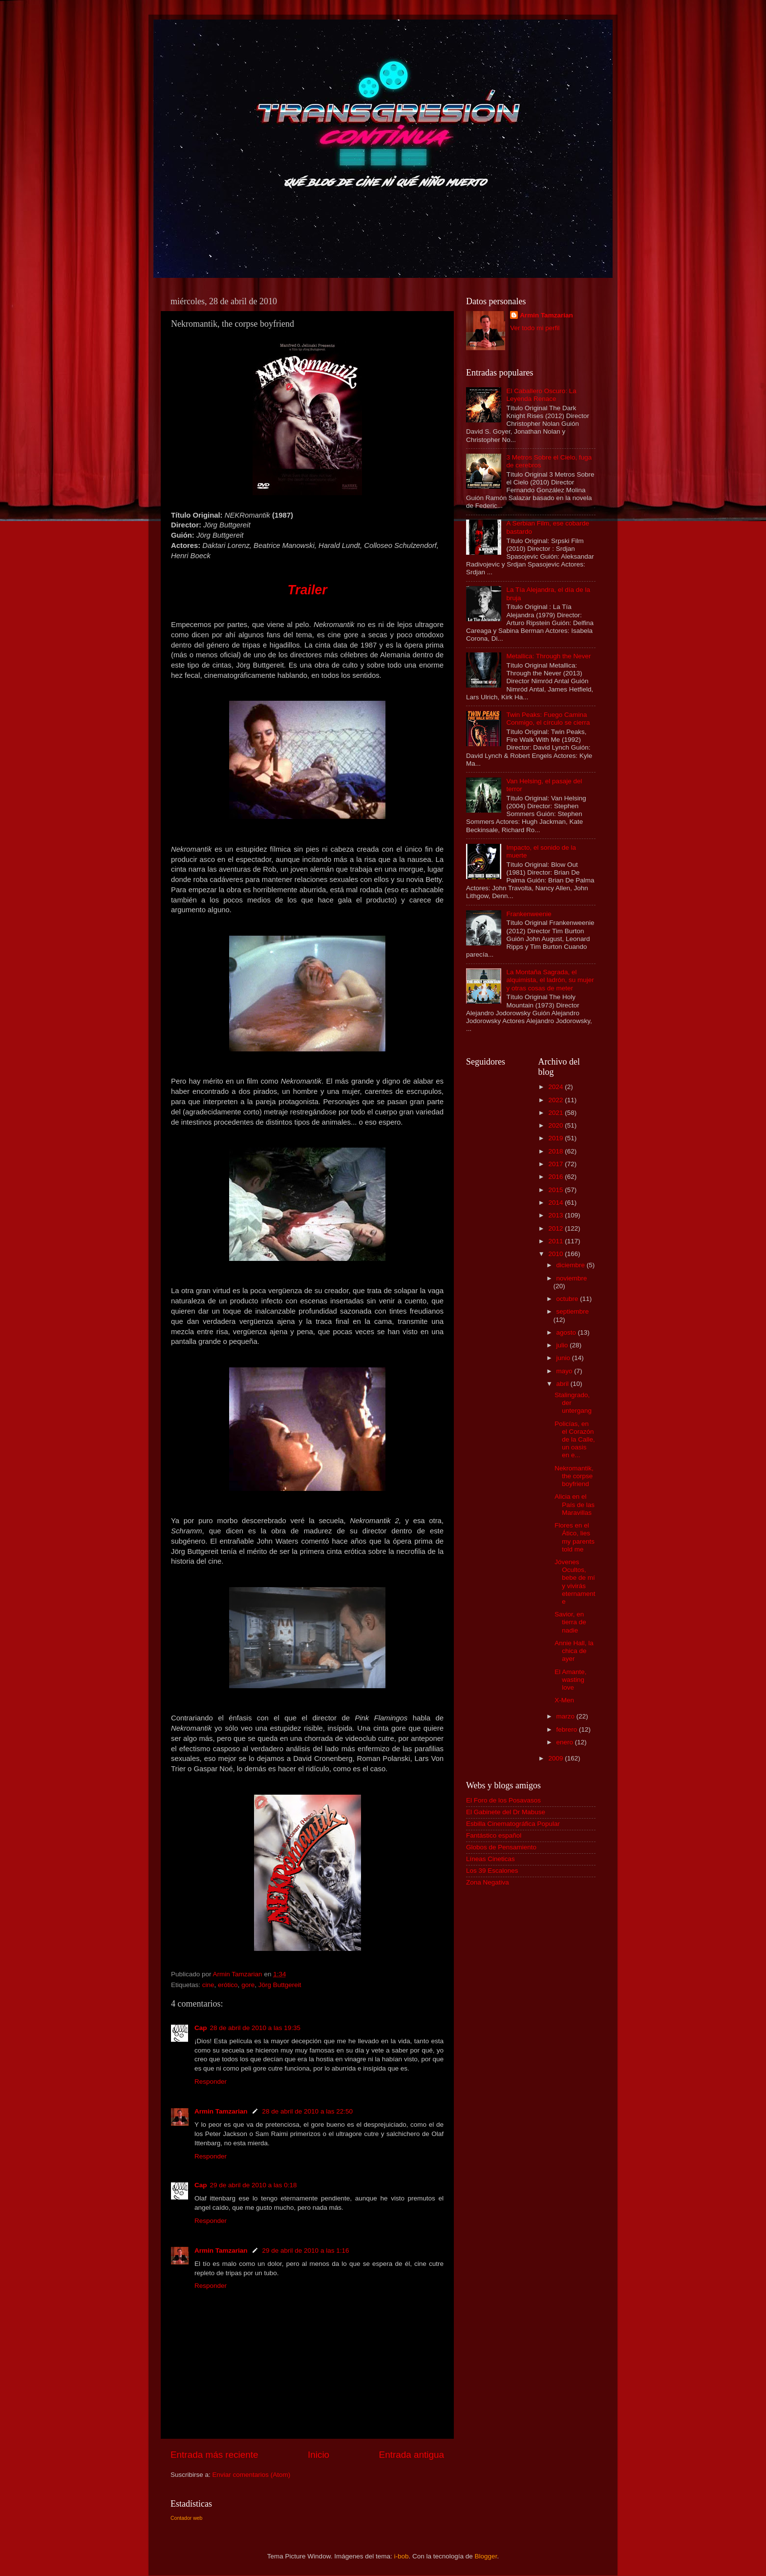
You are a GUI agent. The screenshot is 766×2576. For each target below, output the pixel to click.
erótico (228, 1985)
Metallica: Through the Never (548, 656)
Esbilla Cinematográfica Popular (513, 1823)
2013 (556, 1215)
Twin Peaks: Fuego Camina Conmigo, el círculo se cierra (548, 718)
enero (565, 1742)
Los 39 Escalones (492, 1870)
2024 (556, 1086)
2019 (556, 1138)
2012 (556, 1228)
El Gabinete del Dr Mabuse (505, 1812)
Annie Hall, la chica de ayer (574, 1650)
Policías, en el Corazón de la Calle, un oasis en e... (574, 1439)
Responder (210, 2081)
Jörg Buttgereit (279, 1985)
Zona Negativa (487, 1882)
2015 (556, 1190)
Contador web (186, 2518)
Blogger (486, 2556)
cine (208, 1985)
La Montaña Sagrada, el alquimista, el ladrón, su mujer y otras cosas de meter (550, 979)
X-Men (564, 1700)
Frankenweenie (528, 914)
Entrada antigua (411, 2455)
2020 (556, 1125)
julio (563, 1345)
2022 (556, 1100)
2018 (556, 1151)
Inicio (318, 2455)
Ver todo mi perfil (534, 328)
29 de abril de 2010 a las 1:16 (305, 2250)
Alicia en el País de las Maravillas (574, 1504)
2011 (556, 1241)
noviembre (571, 1278)
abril (563, 1383)
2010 (556, 1253)
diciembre (571, 1265)
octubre (568, 1298)
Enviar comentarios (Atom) (252, 2474)
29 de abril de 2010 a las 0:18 (253, 2185)
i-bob (401, 2556)
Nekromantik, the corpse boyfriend (574, 1476)
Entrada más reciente (214, 2455)
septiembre (572, 1311)
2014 (556, 1202)
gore (248, 1985)
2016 (556, 1176)
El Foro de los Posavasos (503, 1800)
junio (564, 1357)
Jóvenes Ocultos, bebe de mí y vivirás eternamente (574, 1581)
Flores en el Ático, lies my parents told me (574, 1537)
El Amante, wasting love (570, 1679)
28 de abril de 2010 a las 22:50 (307, 2111)
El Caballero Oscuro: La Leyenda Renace (541, 394)
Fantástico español (493, 1835)
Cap (200, 2027)
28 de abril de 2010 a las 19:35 (255, 2027)
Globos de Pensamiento (501, 1847)
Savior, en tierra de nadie (570, 1622)
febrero (567, 1729)
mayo (565, 1371)
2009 (556, 1758)
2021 (556, 1112)
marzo (566, 1716)
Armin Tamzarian (221, 2111)
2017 (556, 1164)
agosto (567, 1332)
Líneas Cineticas (490, 1859)
